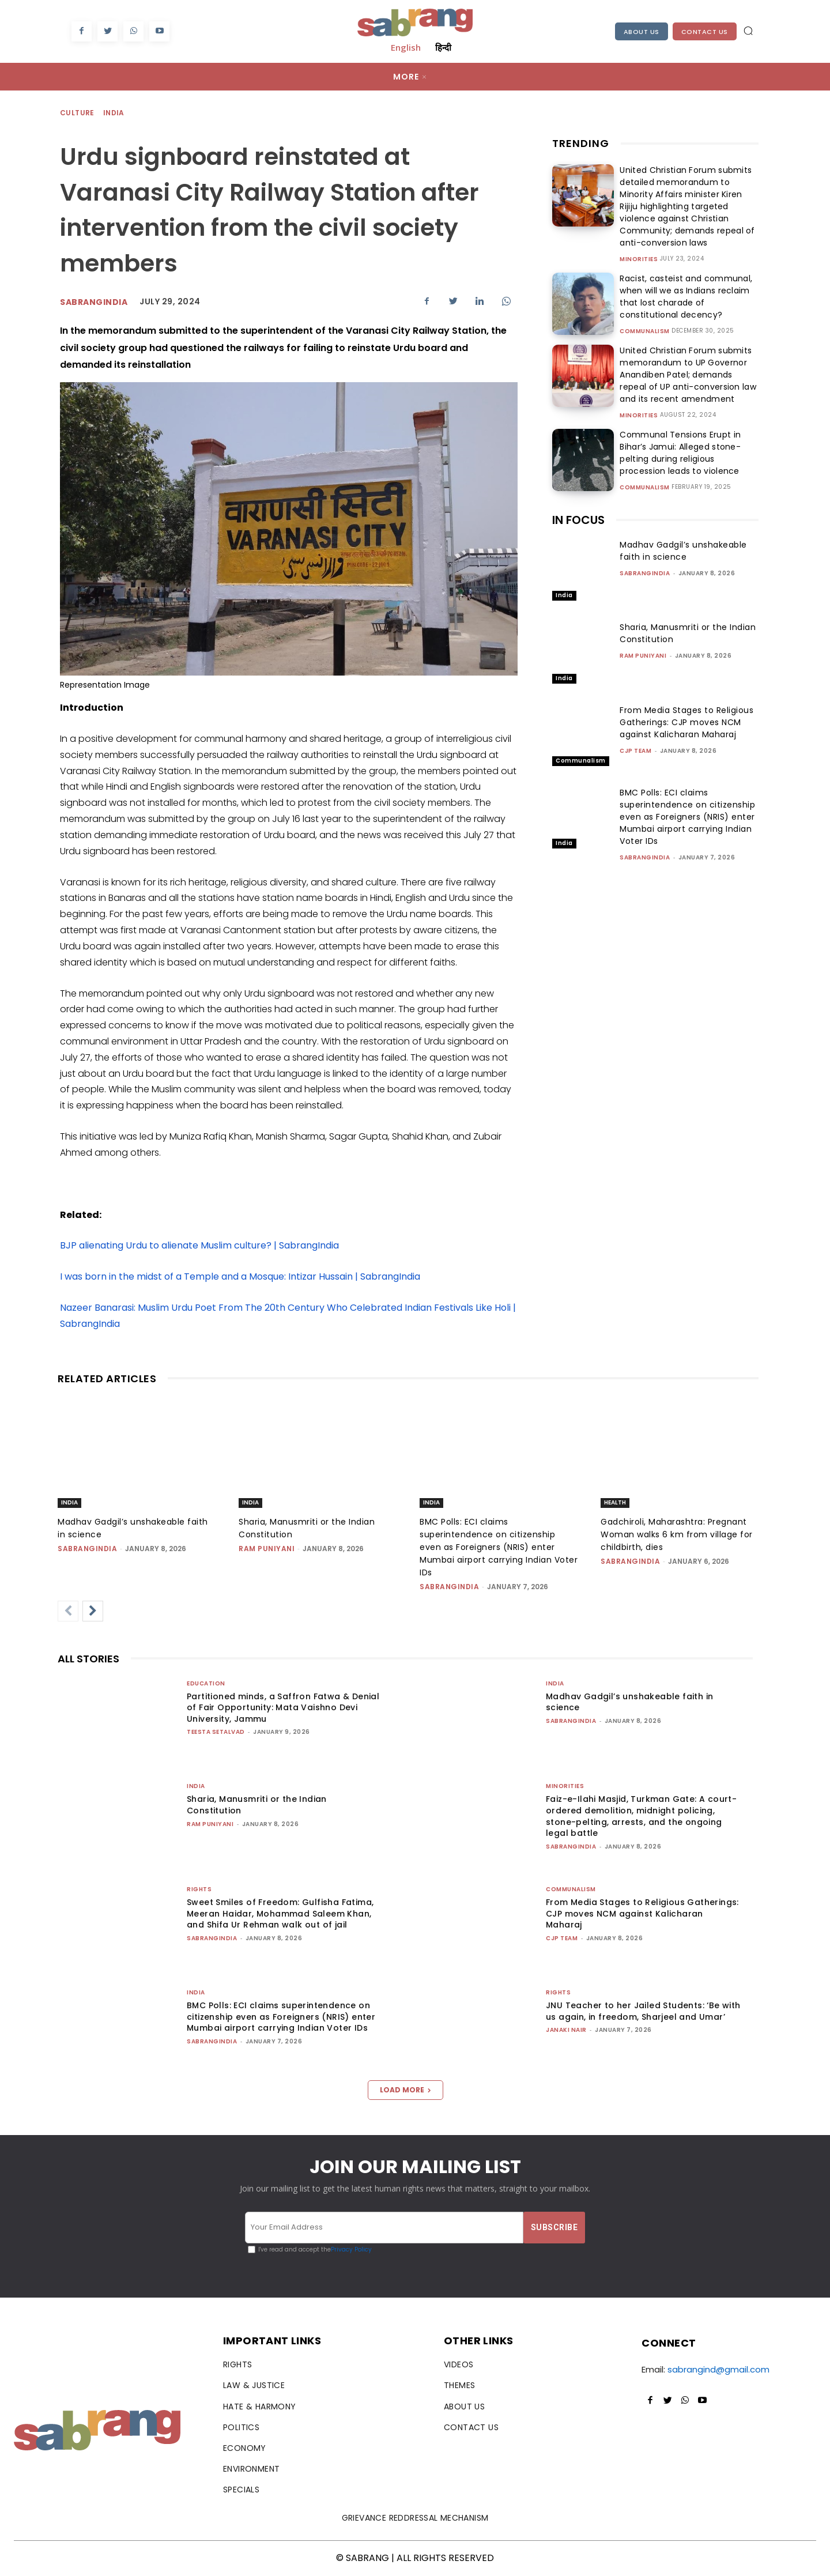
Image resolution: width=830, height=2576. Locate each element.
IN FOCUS (578, 520)
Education (206, 1683)
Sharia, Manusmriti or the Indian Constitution (257, 1804)
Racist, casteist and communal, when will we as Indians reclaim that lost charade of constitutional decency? (683, 296)
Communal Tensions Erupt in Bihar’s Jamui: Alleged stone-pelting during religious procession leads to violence (688, 453)
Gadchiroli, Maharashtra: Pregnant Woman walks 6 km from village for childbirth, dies (677, 1534)
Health (615, 1502)
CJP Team (635, 750)
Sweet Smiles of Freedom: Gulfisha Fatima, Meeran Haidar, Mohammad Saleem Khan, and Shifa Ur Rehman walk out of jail (280, 1913)
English (406, 47)
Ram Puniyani (643, 655)
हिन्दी (443, 47)
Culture (78, 113)
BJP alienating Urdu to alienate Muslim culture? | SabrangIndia (199, 1245)
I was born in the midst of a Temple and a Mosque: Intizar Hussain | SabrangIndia (240, 1276)
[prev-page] (68, 1611)
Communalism (645, 331)
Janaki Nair (566, 2030)
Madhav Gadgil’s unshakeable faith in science (683, 551)
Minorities (639, 259)
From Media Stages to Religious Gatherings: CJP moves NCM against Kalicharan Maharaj (686, 722)
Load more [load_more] (405, 2090)
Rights (199, 1889)
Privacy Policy (351, 2249)
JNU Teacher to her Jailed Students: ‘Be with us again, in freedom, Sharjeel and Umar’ (643, 2011)
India (114, 113)
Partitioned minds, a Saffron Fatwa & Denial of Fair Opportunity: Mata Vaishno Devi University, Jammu (283, 1708)
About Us (641, 31)
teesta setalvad (216, 1732)
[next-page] (92, 1611)
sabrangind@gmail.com (718, 2369)
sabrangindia (93, 302)
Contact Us (704, 31)
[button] (748, 30)
